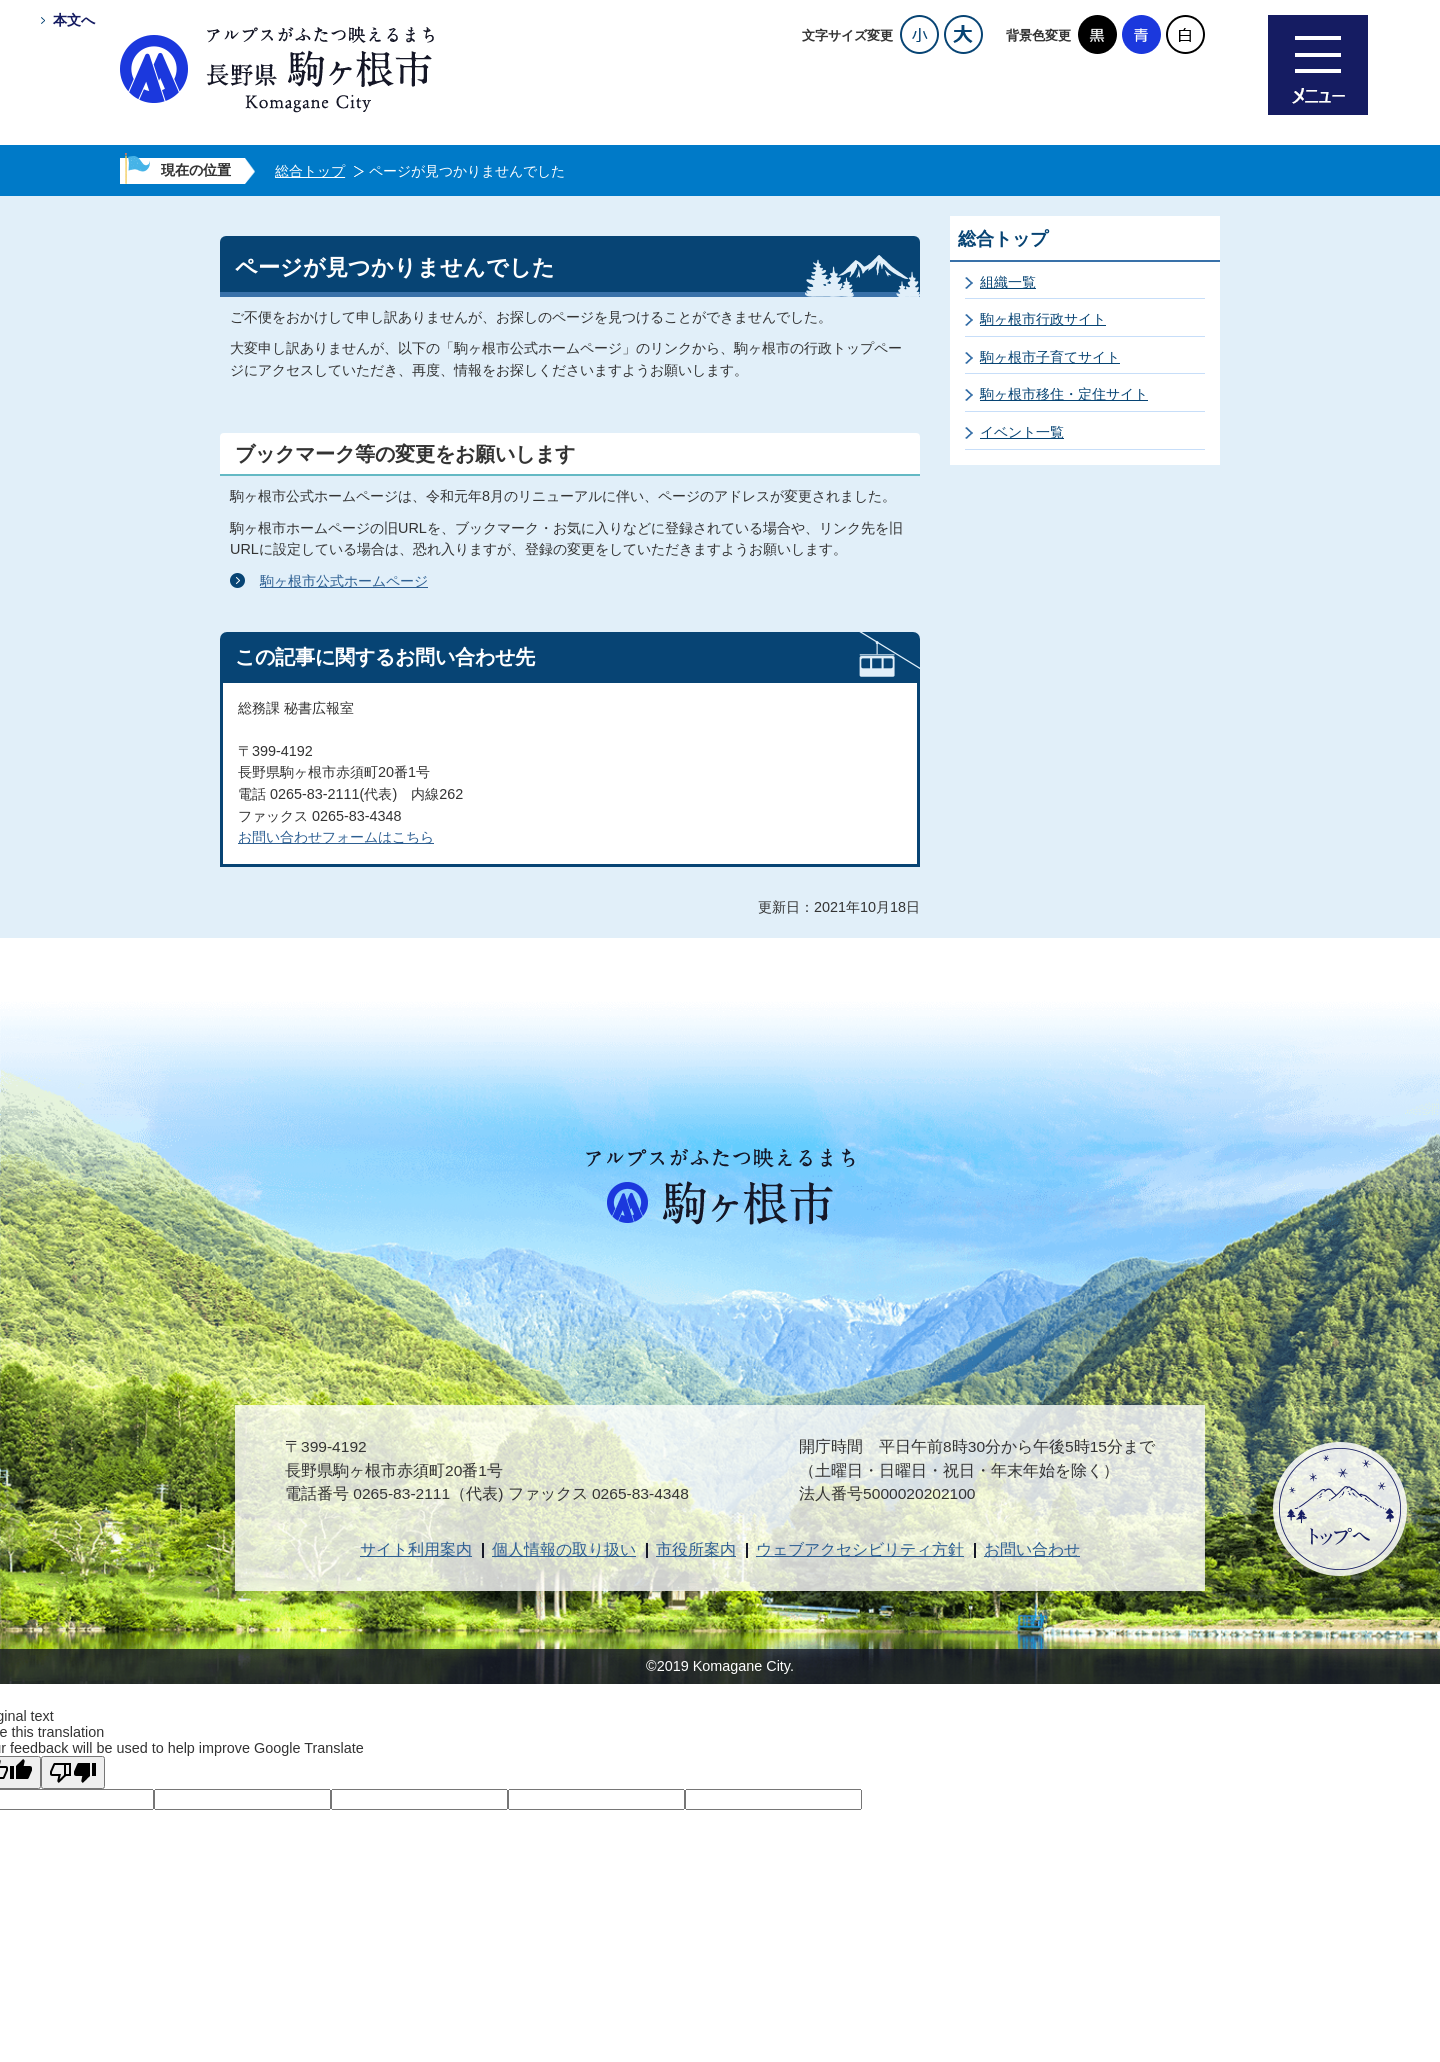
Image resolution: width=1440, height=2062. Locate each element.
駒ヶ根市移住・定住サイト (1064, 394)
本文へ (74, 20)
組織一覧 (1008, 282)
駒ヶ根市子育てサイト (1050, 357)
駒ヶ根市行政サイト (1043, 319)
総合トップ (310, 171)
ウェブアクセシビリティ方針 (860, 1549)
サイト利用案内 (416, 1549)
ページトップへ (1340, 1509)
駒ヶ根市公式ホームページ (344, 581)
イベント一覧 (1022, 432)
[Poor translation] (73, 1772)
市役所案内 (696, 1549)
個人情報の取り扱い (564, 1549)
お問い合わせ (1032, 1549)
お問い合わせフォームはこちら (336, 837)
